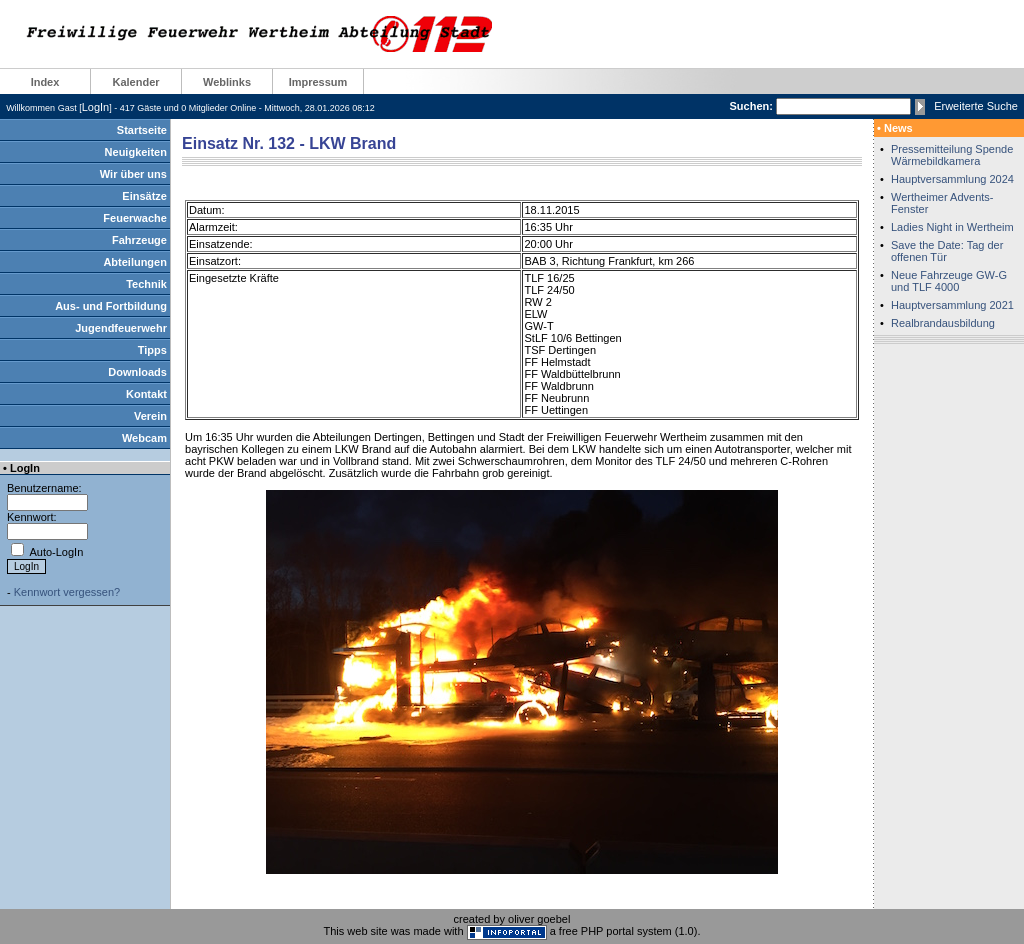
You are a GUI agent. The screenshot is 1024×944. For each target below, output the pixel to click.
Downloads (137, 372)
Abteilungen (135, 262)
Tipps (152, 350)
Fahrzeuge (139, 240)
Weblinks (227, 82)
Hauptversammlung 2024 (952, 179)
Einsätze (144, 196)
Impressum (318, 82)
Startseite (142, 130)
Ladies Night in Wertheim (952, 227)
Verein (150, 416)
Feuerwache (135, 218)
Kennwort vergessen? (67, 592)
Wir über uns (133, 174)
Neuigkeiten (136, 152)
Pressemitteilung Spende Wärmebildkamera (952, 155)
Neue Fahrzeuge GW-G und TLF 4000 (949, 281)
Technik (146, 284)
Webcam (144, 438)
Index (45, 82)
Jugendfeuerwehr (121, 328)
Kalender (135, 82)
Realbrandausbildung (943, 323)
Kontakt (146, 394)
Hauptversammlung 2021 (952, 305)
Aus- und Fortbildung (111, 306)
